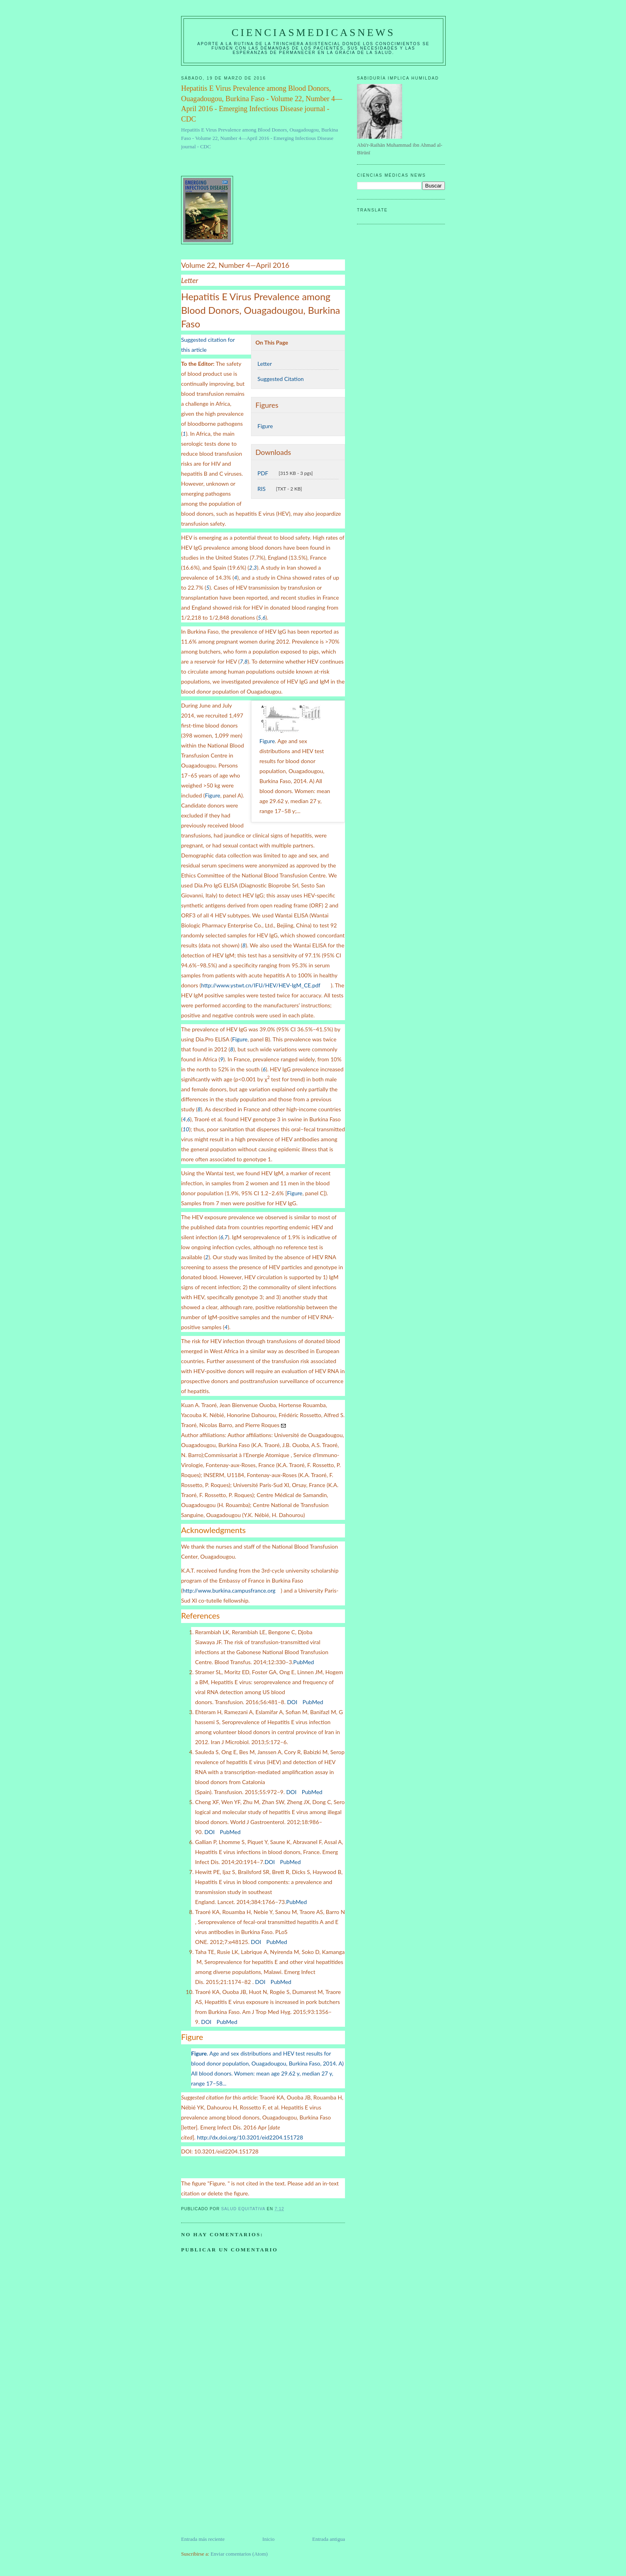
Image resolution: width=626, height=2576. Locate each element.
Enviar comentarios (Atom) (239, 2554)
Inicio (268, 2539)
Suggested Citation (280, 378)
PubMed (303, 1662)
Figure (265, 426)
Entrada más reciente (203, 2539)
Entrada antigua (328, 2539)
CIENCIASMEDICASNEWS (313, 32)
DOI (292, 1702)
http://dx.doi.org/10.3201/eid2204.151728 (250, 2137)
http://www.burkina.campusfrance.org (229, 1590)
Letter (264, 363)
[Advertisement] (241, 2479)
